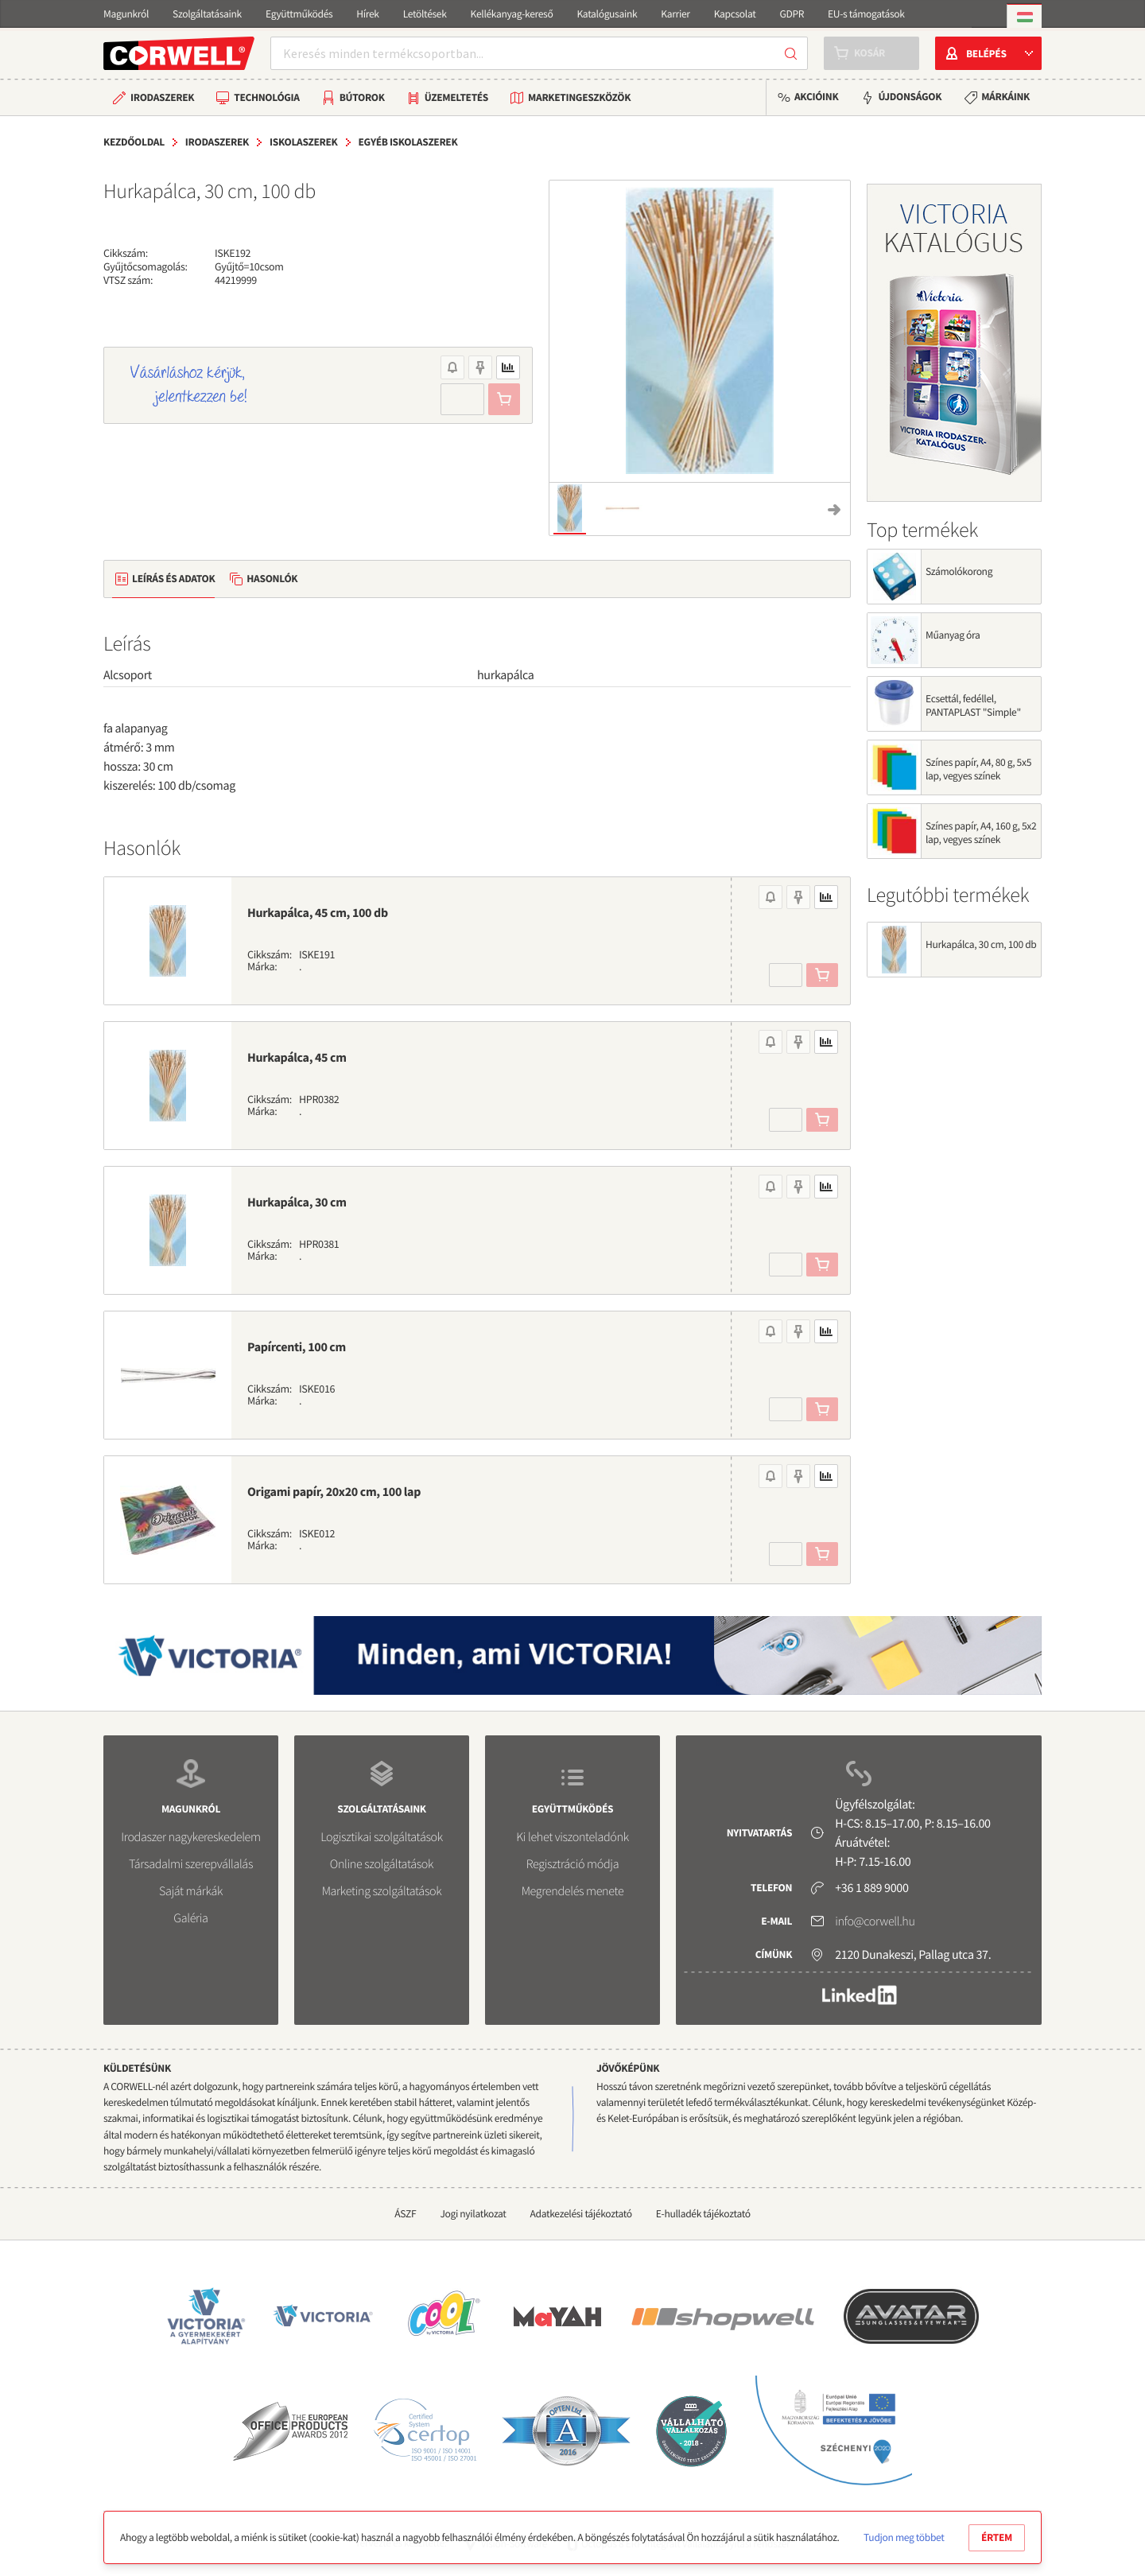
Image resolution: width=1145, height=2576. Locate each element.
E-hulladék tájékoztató (703, 2213)
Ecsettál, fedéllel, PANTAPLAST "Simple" (973, 705)
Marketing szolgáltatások (382, 1891)
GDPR (791, 14)
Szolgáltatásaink (207, 14)
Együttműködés (299, 14)
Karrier (675, 14)
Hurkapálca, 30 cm (297, 1202)
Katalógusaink (606, 14)
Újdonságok (909, 96)
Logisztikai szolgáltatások (381, 1837)
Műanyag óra (953, 635)
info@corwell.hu (874, 1921)
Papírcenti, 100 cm (296, 1347)
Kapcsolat (735, 14)
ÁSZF (405, 2213)
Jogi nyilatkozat (473, 2213)
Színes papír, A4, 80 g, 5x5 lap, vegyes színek (978, 769)
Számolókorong (959, 571)
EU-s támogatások (866, 14)
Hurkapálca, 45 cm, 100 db (317, 913)
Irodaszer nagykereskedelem (190, 1837)
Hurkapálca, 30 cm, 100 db (981, 944)
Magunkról (126, 14)
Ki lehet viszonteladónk (572, 1837)
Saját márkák (191, 1891)
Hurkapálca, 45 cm (297, 1058)
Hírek (367, 14)
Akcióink (816, 96)
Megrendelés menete (573, 1891)
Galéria (190, 1918)
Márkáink (1005, 96)
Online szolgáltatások (381, 1864)
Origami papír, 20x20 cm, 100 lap (334, 1492)
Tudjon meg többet (904, 2537)
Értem (996, 2537)
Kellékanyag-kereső (512, 14)
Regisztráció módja (572, 1864)
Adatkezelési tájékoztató (581, 2213)
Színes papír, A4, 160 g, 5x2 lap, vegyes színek (981, 832)
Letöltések (425, 14)
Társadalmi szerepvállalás (191, 1864)
